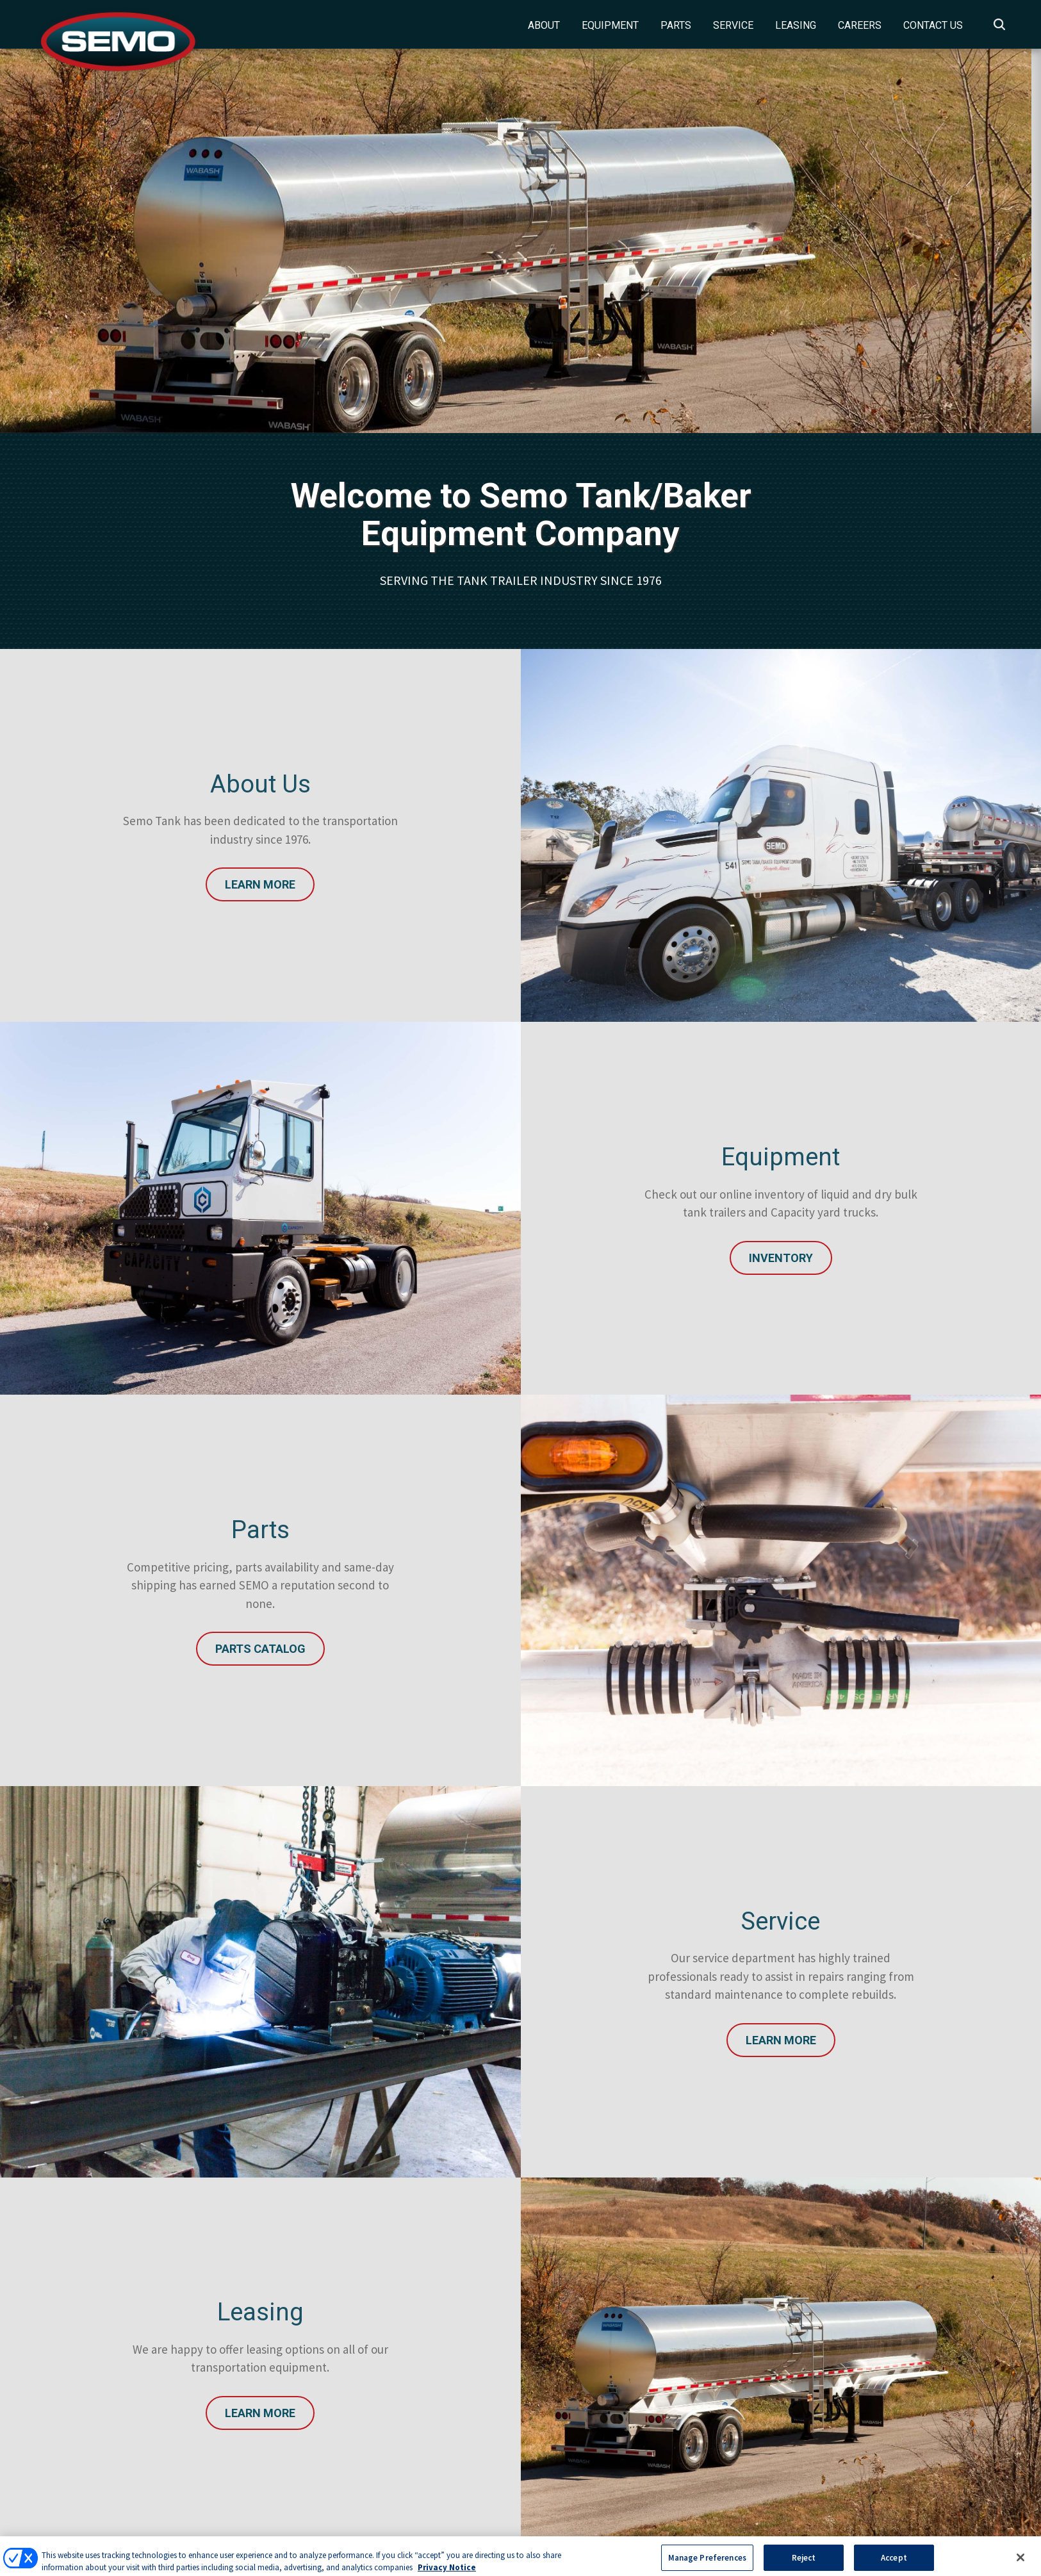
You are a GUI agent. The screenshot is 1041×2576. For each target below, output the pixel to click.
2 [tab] (538, 358)
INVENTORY (781, 1258)
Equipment (610, 25)
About (544, 25)
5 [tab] (596, 358)
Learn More (260, 884)
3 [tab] (557, 358)
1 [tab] (519, 358)
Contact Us (933, 25)
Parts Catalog (260, 1648)
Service (733, 25)
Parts (675, 25)
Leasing (795, 25)
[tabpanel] (520, 241)
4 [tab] (576, 358)
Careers (859, 25)
